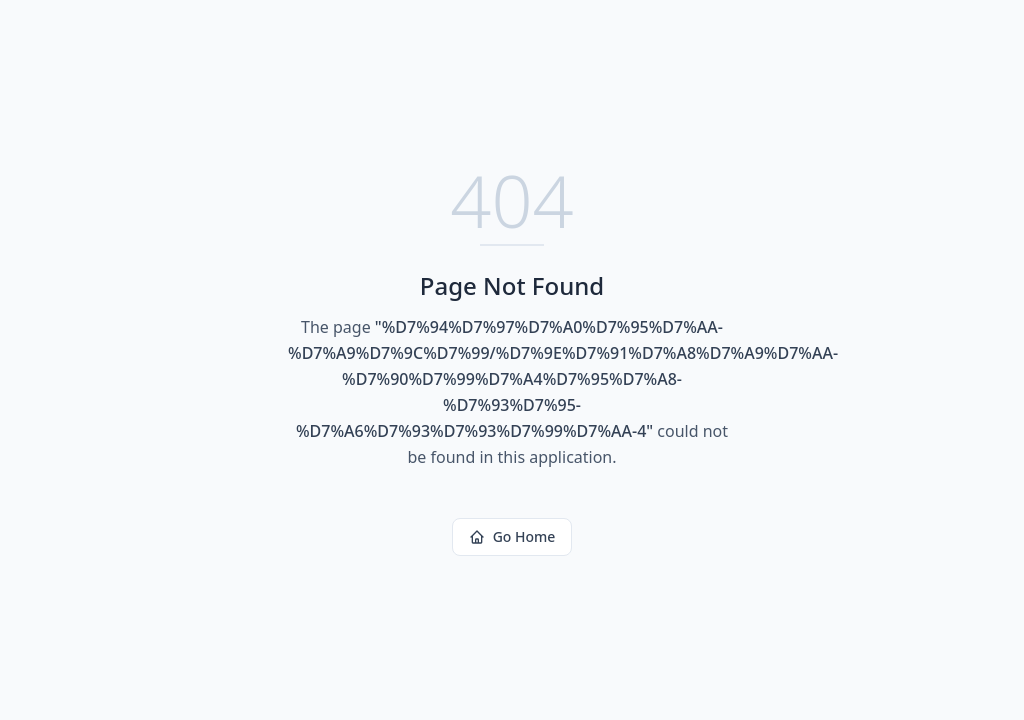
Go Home (512, 536)
